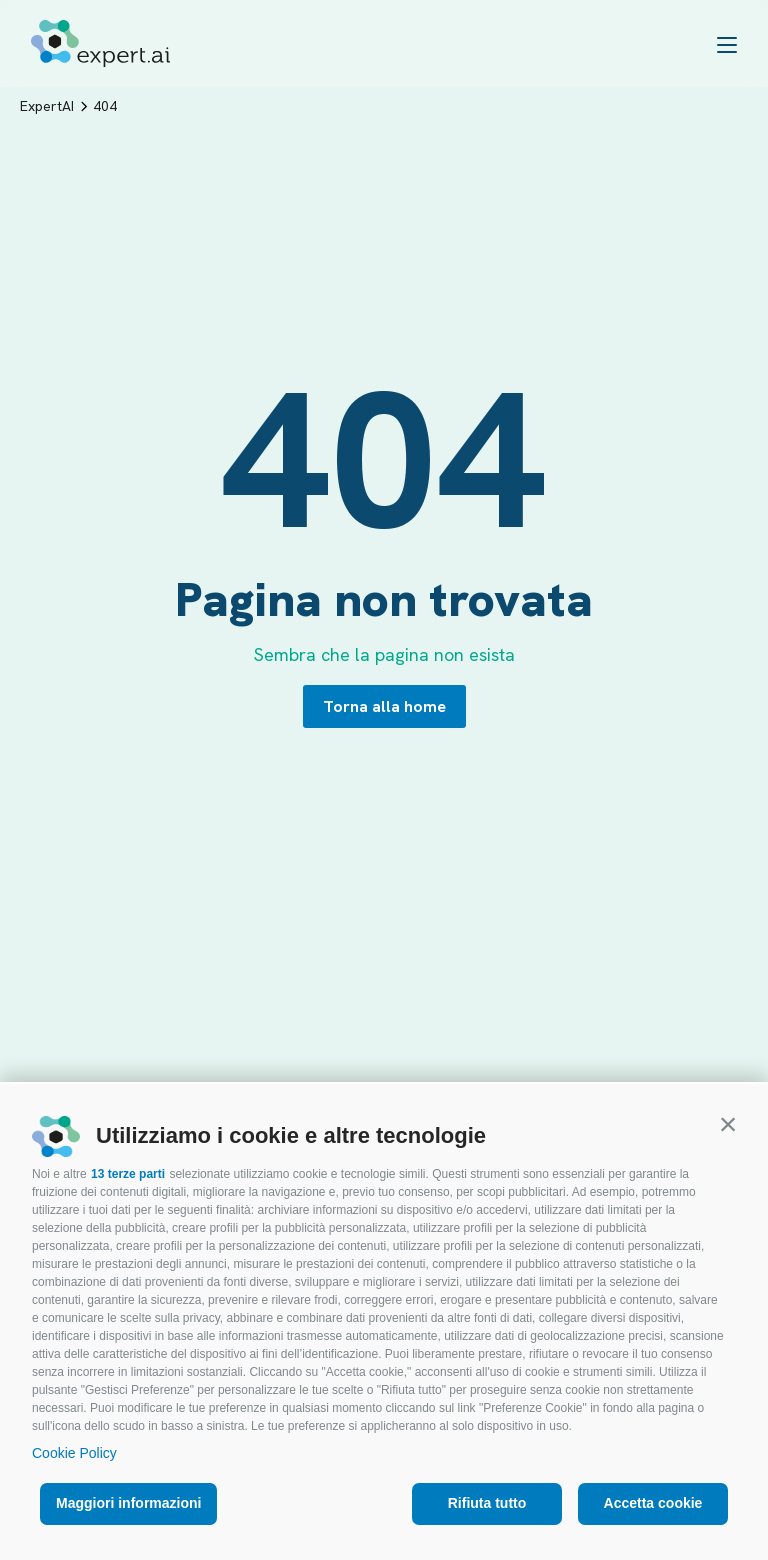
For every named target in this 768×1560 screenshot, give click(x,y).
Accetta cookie (653, 1503)
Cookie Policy (74, 1453)
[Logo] (100, 43)
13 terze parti (128, 1174)
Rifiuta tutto (487, 1503)
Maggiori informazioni (128, 1503)
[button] (728, 1124)
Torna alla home (384, 706)
